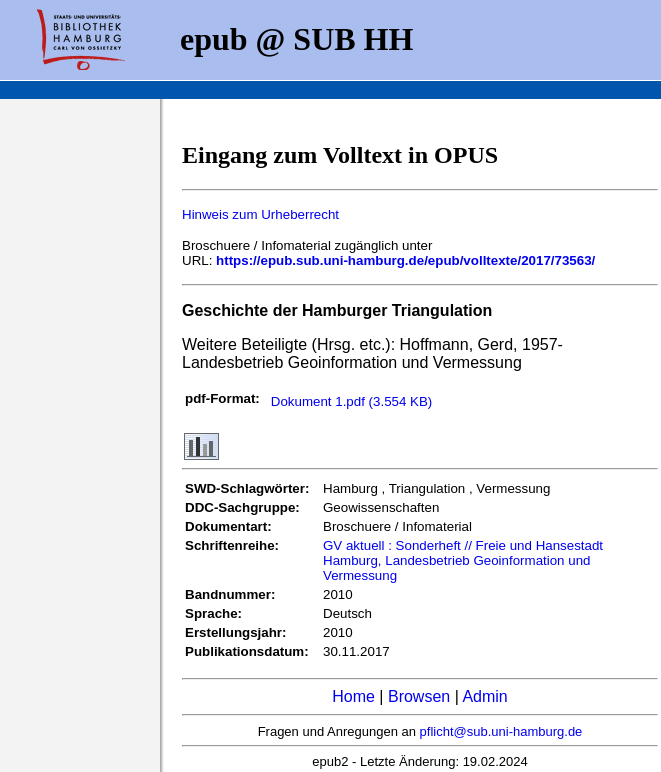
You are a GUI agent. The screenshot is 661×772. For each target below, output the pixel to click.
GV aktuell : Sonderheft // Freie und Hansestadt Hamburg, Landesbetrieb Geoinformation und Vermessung (463, 560)
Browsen (419, 696)
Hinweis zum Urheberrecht (260, 214)
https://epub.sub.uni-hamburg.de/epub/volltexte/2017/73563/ (405, 260)
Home (353, 696)
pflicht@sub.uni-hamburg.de (501, 731)
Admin (484, 696)
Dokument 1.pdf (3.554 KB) (352, 401)
